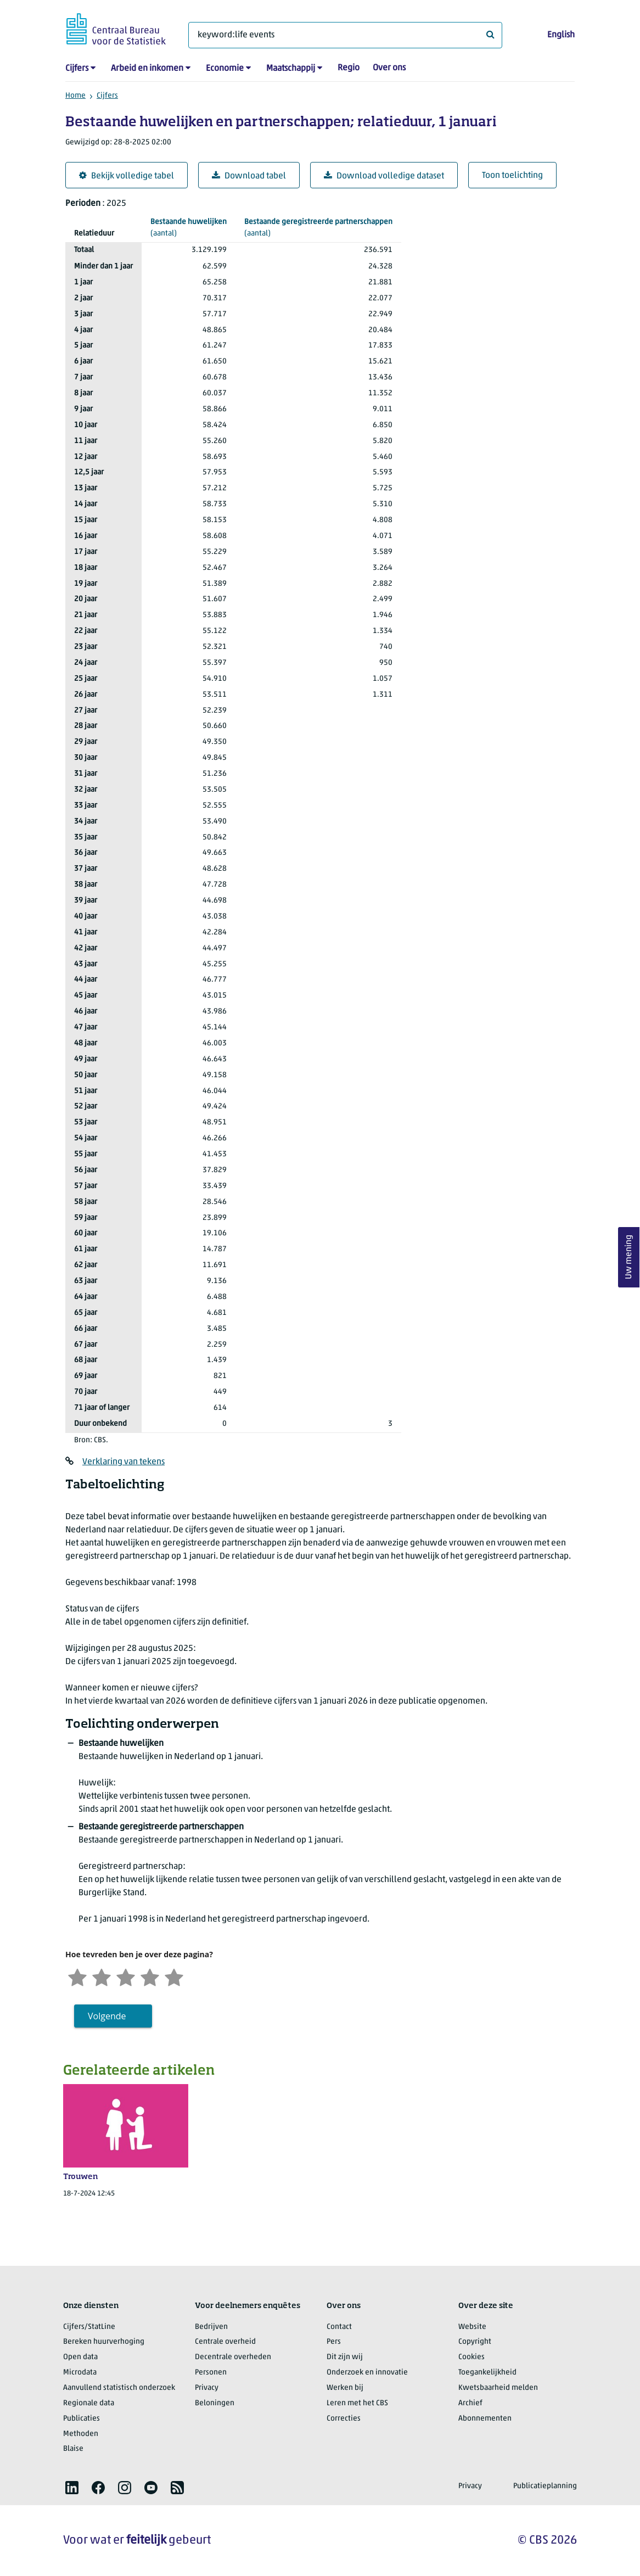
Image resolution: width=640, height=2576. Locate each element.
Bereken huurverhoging (103, 2341)
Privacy (206, 2388)
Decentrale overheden (233, 2357)
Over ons (389, 68)
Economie (225, 68)
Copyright (474, 2341)
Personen (211, 2372)
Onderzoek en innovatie (367, 2372)
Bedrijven (211, 2327)
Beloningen (214, 2403)
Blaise (73, 2448)
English (561, 35)
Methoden (80, 2434)
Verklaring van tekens (123, 1462)
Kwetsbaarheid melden (498, 2388)
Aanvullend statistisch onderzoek (119, 2388)
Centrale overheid (225, 2341)
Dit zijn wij (345, 2357)
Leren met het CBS (357, 2403)
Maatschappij (290, 68)
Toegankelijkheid (487, 2372)
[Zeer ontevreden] (77, 1976)
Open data (80, 2357)
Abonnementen (485, 2418)
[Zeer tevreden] (174, 1976)
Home (75, 95)
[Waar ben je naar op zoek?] (345, 35)
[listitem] (72, 2487)
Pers (334, 2341)
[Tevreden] (150, 1976)
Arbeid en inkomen (147, 68)
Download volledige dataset (384, 176)
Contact (339, 2327)
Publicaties (81, 2418)
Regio (349, 68)
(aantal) (188, 227)
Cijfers (76, 68)
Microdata (80, 2372)
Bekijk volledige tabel (126, 176)
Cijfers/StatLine (89, 2327)
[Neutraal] (126, 1976)
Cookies (471, 2357)
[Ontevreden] (101, 1976)
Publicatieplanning (545, 2486)
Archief (470, 2403)
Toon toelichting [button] (512, 175)
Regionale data (88, 2403)
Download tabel (249, 176)
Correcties (344, 2418)
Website (472, 2327)
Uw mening (629, 1257)
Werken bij (345, 2388)
